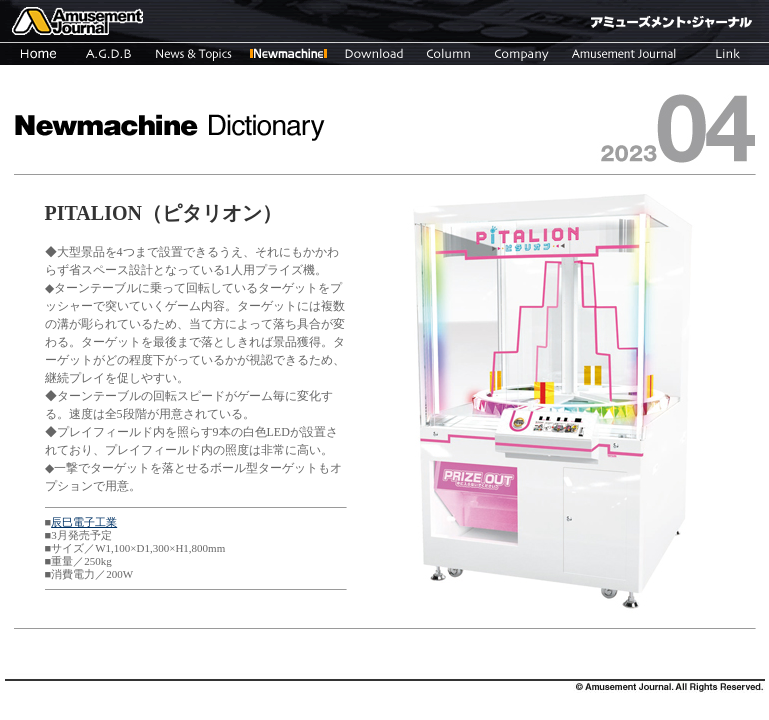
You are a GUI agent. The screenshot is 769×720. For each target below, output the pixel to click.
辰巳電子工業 (84, 522)
